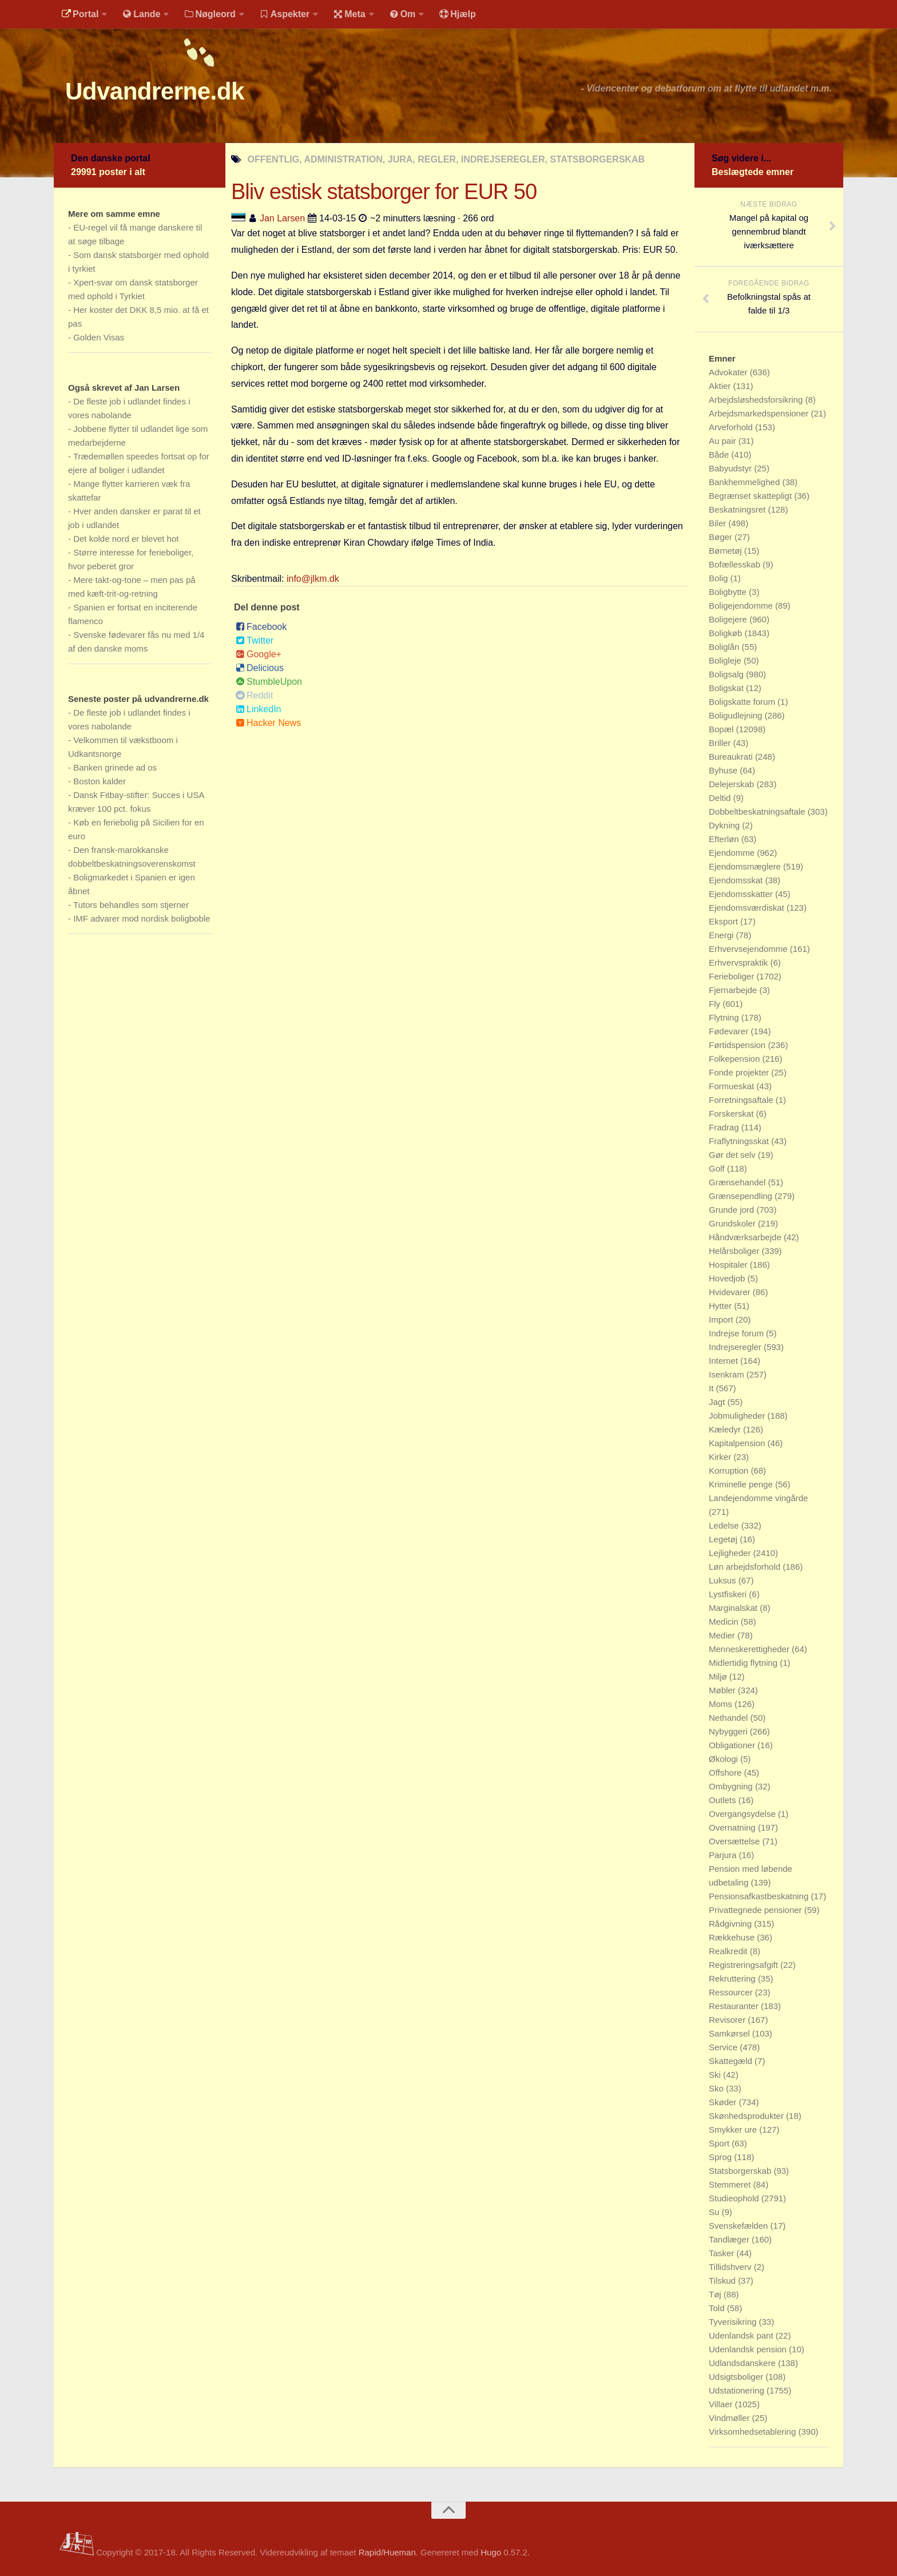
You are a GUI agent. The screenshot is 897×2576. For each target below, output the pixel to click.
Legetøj (724, 1539)
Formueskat (732, 1086)
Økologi (724, 1759)
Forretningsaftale (742, 1100)
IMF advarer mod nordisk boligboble (141, 918)
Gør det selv (733, 1155)
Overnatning (733, 1827)
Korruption (730, 1470)
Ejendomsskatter (742, 894)
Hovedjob (728, 1278)
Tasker (722, 2253)
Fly (716, 1004)
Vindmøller (730, 2418)
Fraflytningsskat (740, 1141)
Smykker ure (734, 2129)
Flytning (725, 1017)
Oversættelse (735, 1841)
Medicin (725, 1621)
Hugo (491, 2552)
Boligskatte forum (743, 701)
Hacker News (268, 723)
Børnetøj (726, 550)
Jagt (718, 1402)
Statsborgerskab (741, 2171)
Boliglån (725, 647)
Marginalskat (734, 1608)
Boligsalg (727, 674)
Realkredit (729, 1951)
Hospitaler (729, 1264)
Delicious (260, 668)
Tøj (716, 2294)
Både (720, 454)
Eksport (724, 921)
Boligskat (727, 688)
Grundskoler (733, 1223)
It (712, 1388)
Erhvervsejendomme (749, 949)
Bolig (720, 578)
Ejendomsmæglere (746, 866)
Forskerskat (732, 1113)
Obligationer (733, 1745)
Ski (716, 2074)
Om (403, 14)
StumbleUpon (269, 681)
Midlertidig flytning (744, 1663)
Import (722, 1319)
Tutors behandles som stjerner (131, 905)
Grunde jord (732, 1209)
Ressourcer (732, 1992)
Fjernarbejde (734, 990)
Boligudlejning (737, 715)
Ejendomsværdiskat (748, 907)
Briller (721, 743)
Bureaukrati (732, 756)
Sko (717, 2088)
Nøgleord (209, 14)
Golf (718, 1168)
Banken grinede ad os (115, 767)
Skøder (724, 2102)
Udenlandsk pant (742, 2335)
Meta (349, 14)
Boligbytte (729, 592)
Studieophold (735, 2198)
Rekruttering (733, 1978)
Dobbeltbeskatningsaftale (758, 811)
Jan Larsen (282, 218)
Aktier (721, 386)
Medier (723, 1635)
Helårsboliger (735, 1251)
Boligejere (729, 619)
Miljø (719, 1676)
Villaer (722, 2404)
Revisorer (728, 2020)
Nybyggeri (729, 1731)
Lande (141, 14)
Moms (722, 1704)
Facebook (261, 627)
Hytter (721, 1306)
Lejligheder (731, 1553)
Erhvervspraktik (740, 962)
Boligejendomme (742, 605)
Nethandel (730, 1717)
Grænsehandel (738, 1182)
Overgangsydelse (743, 1814)
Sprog (721, 2157)
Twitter (254, 640)
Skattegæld (732, 2061)
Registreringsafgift (744, 1965)
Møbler (723, 1690)
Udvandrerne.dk (154, 91)
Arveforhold (732, 427)
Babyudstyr (731, 468)
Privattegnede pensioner (756, 1910)
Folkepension (735, 1058)
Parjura (724, 1855)
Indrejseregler (736, 1347)
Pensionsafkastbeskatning (760, 1896)
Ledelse (725, 1525)
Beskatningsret (738, 509)
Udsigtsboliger (737, 2376)
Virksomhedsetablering (753, 2431)
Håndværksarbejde (746, 1237)
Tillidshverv (731, 2267)
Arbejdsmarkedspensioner (760, 413)
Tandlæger (730, 2239)
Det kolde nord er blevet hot (125, 538)
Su (715, 2212)
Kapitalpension (738, 1443)
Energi (722, 935)
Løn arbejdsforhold (746, 1566)
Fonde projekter (740, 1072)
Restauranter (735, 2006)
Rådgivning (731, 1923)
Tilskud (723, 2280)
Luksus (724, 1580)
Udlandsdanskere (743, 2363)
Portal (80, 14)
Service (724, 2047)
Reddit (254, 695)
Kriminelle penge (742, 1484)
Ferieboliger (732, 976)
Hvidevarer (731, 1292)
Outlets (724, 1800)
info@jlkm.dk (313, 579)
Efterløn (725, 839)
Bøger (722, 537)
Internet (724, 1361)
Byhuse (724, 770)
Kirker (721, 1457)
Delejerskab (732, 784)
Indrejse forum (737, 1333)
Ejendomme (733, 853)
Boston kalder (99, 781)
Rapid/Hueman (387, 2552)
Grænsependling (742, 1196)
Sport (720, 2143)
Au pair (724, 441)
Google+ (258, 654)
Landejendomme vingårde (758, 1498)
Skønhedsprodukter (747, 2116)
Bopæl (722, 729)
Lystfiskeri (729, 1594)
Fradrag (725, 1127)
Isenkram (728, 1374)
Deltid (721, 798)
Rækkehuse (733, 1937)
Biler (718, 523)
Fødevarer (730, 1031)
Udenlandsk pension (749, 2349)
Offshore (726, 1772)
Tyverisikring (734, 2322)
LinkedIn (258, 709)
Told (718, 2308)
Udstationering (738, 2390)
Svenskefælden (740, 2225)
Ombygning (732, 1786)
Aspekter (284, 14)
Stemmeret (731, 2184)
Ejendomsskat (737, 880)
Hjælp (457, 14)
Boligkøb (727, 633)
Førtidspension (738, 1045)
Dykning (725, 825)
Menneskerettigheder (750, 1649)
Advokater (729, 372)
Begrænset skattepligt (751, 496)
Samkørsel (730, 2033)
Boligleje (726, 660)
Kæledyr (726, 1429)
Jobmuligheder (738, 1415)
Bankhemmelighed (745, 482)
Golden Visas (98, 337)
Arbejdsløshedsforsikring (757, 399)
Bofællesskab (736, 564)
